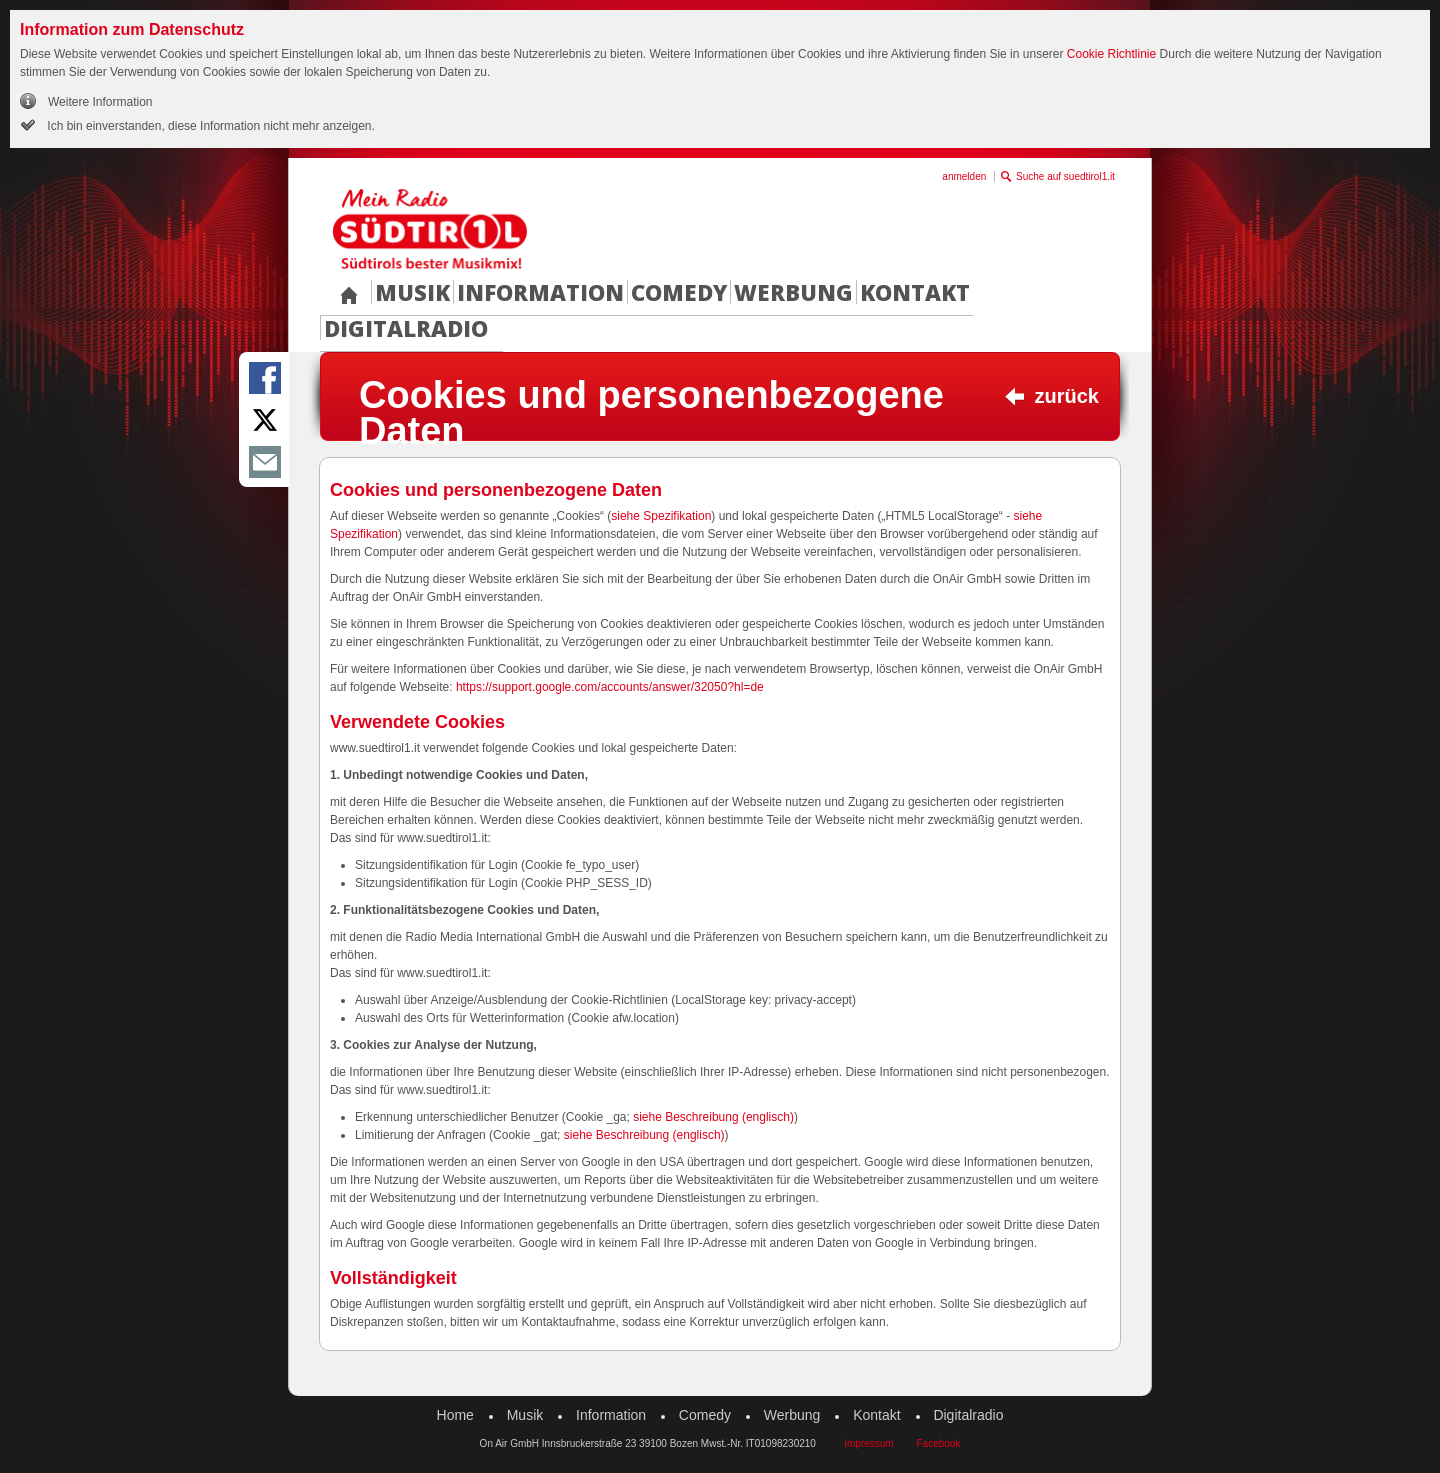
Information (540, 292)
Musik (412, 292)
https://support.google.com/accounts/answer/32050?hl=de (610, 687)
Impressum (868, 1443)
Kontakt (915, 292)
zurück (1067, 396)
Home (455, 1415)
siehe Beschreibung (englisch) (713, 1117)
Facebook (938, 1443)
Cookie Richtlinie (1111, 54)
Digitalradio (406, 328)
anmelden (964, 176)
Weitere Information (100, 102)
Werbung (793, 292)
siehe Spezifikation (661, 516)
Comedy (679, 292)
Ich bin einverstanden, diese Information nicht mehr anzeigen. (209, 126)
